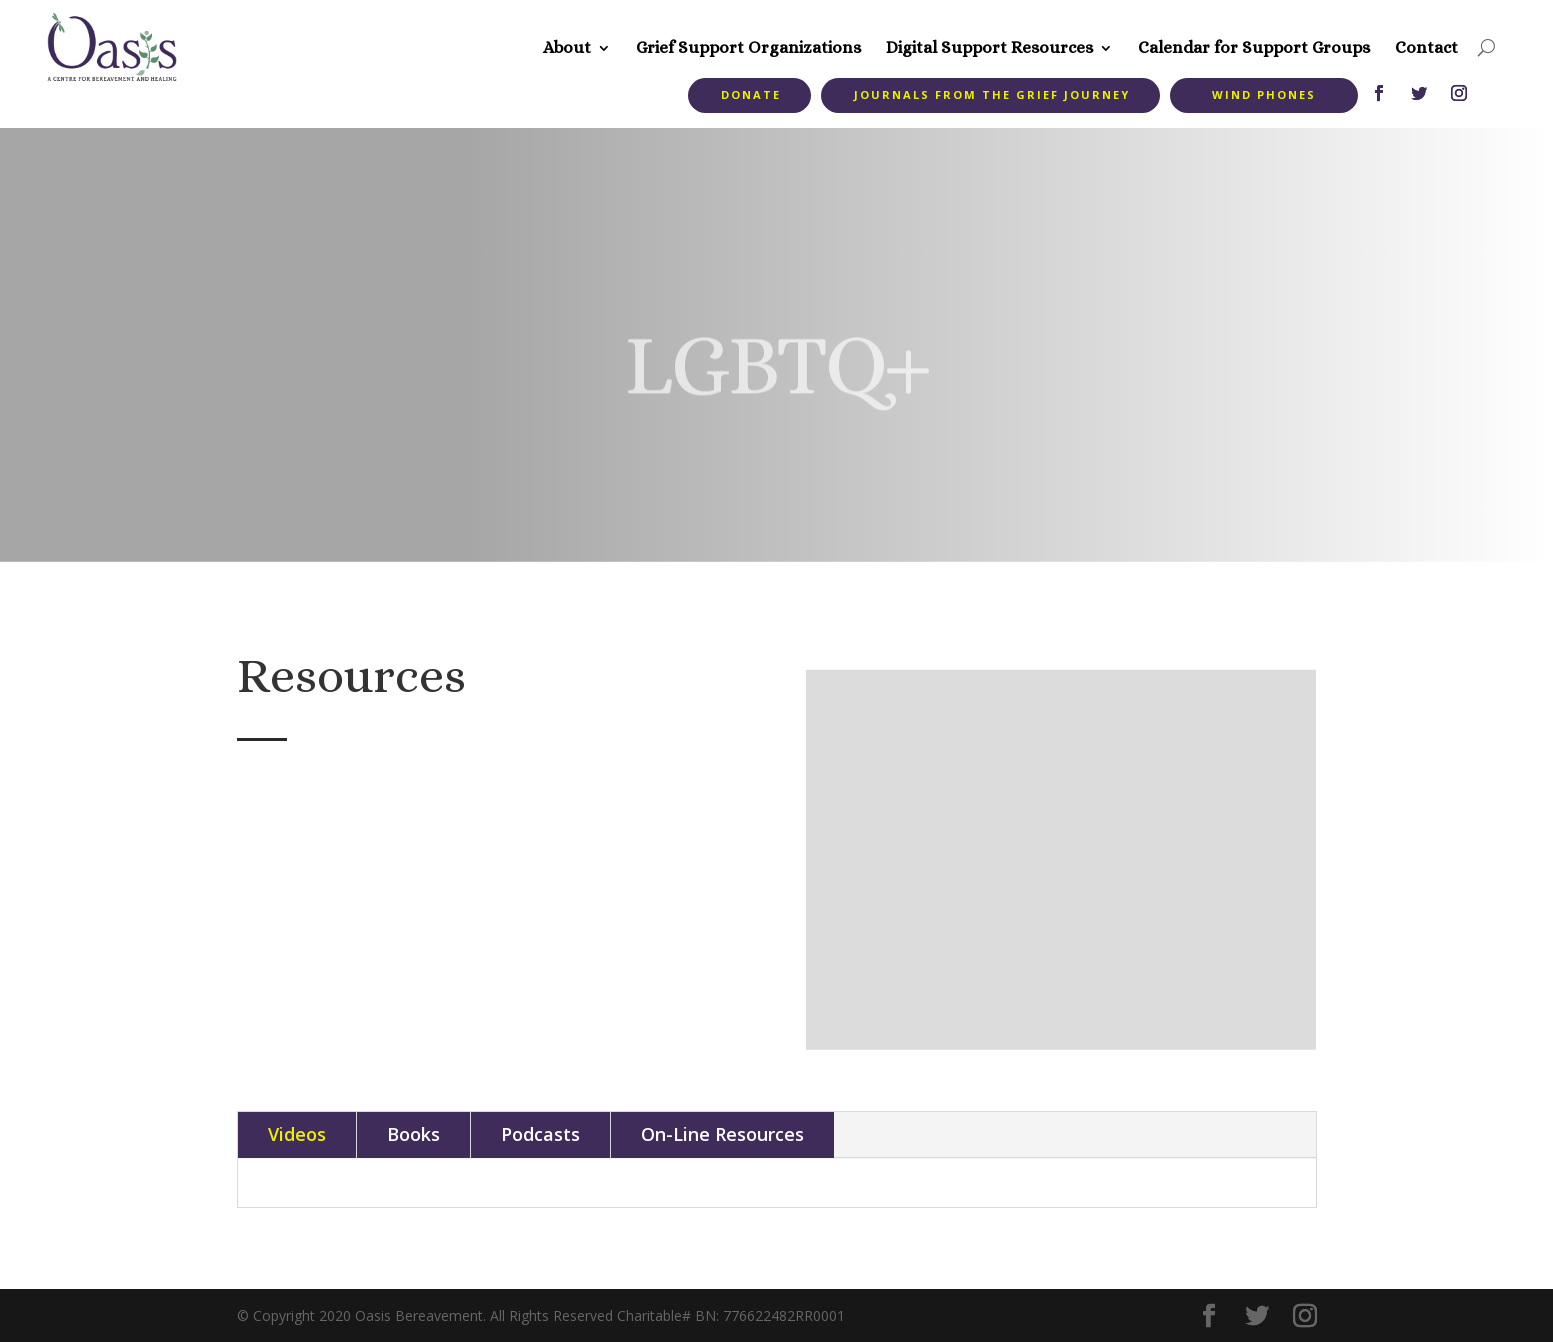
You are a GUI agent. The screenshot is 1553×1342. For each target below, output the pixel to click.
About (567, 47)
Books (413, 1134)
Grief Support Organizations (748, 47)
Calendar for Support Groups (1254, 47)
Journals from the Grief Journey (992, 94)
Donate (751, 94)
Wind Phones (1264, 94)
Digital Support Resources (989, 47)
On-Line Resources (722, 1134)
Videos (297, 1134)
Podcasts (540, 1134)
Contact (1426, 47)
